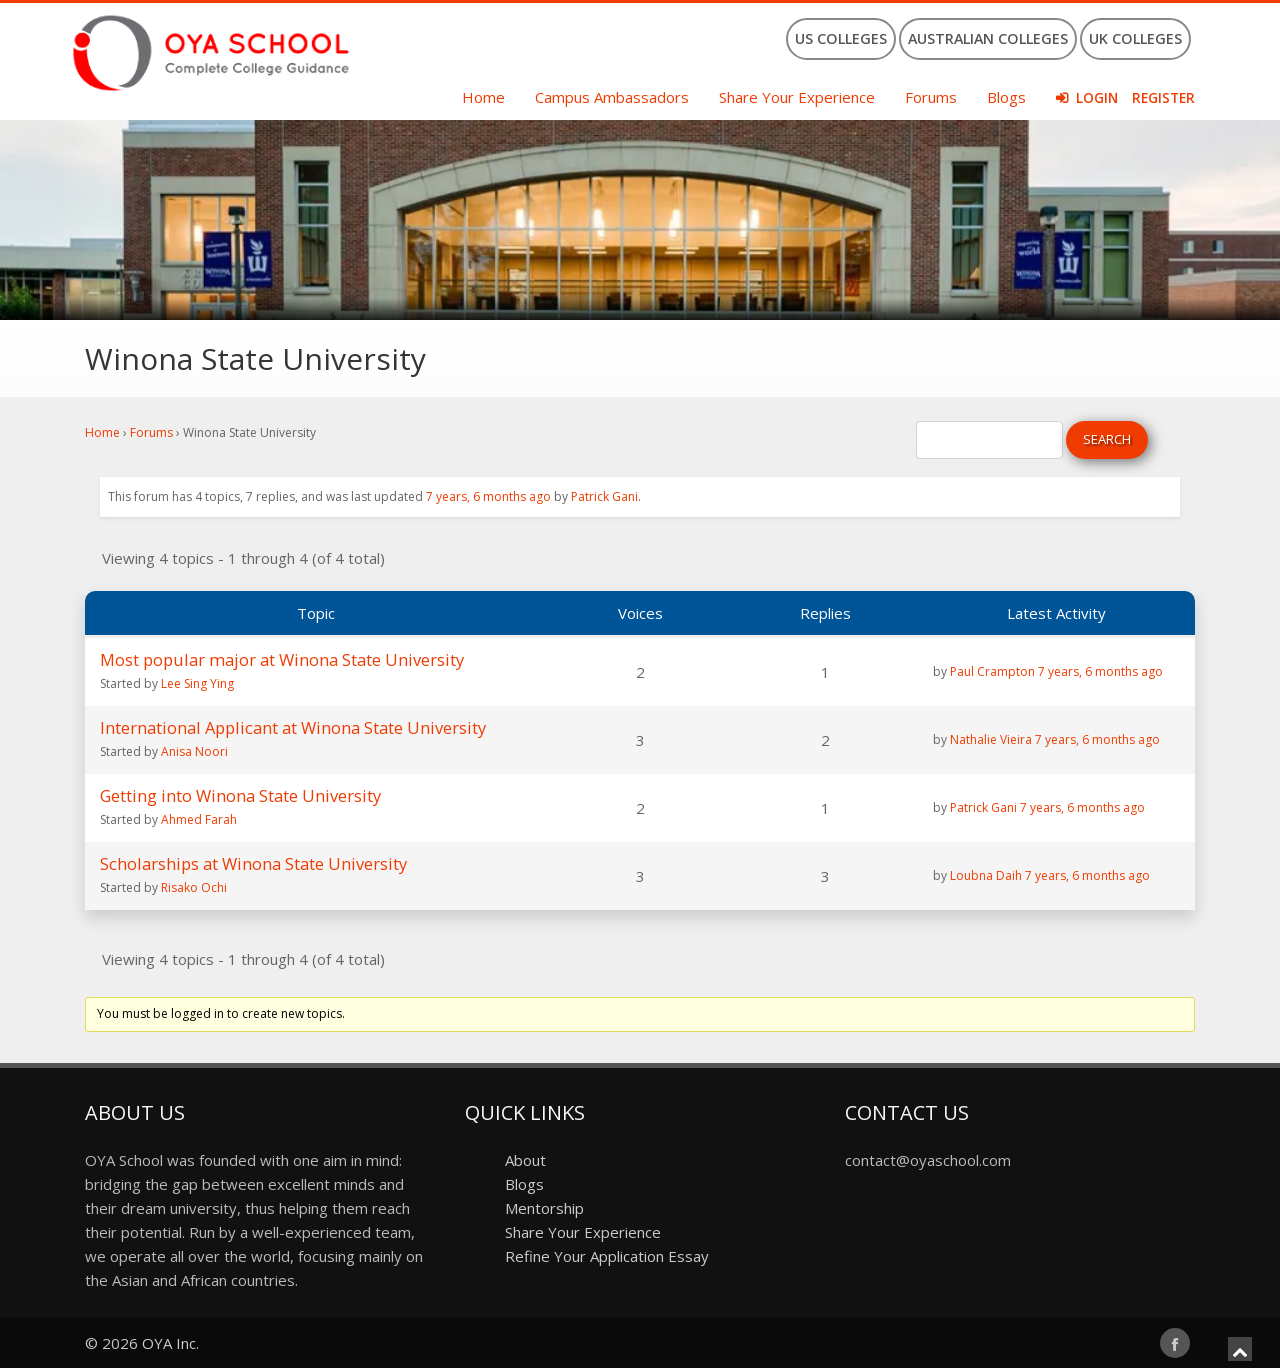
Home (483, 97)
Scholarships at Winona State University (253, 863)
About (525, 1160)
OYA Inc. (170, 1343)
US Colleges (841, 38)
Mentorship (544, 1208)
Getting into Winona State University (240, 795)
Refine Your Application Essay (607, 1256)
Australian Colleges (988, 38)
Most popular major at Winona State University (282, 659)
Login (1097, 98)
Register (1163, 98)
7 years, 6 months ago (488, 496)
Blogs (1006, 97)
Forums (931, 97)
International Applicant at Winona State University (293, 727)
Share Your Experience (797, 97)
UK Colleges (1135, 38)
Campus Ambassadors (612, 97)
